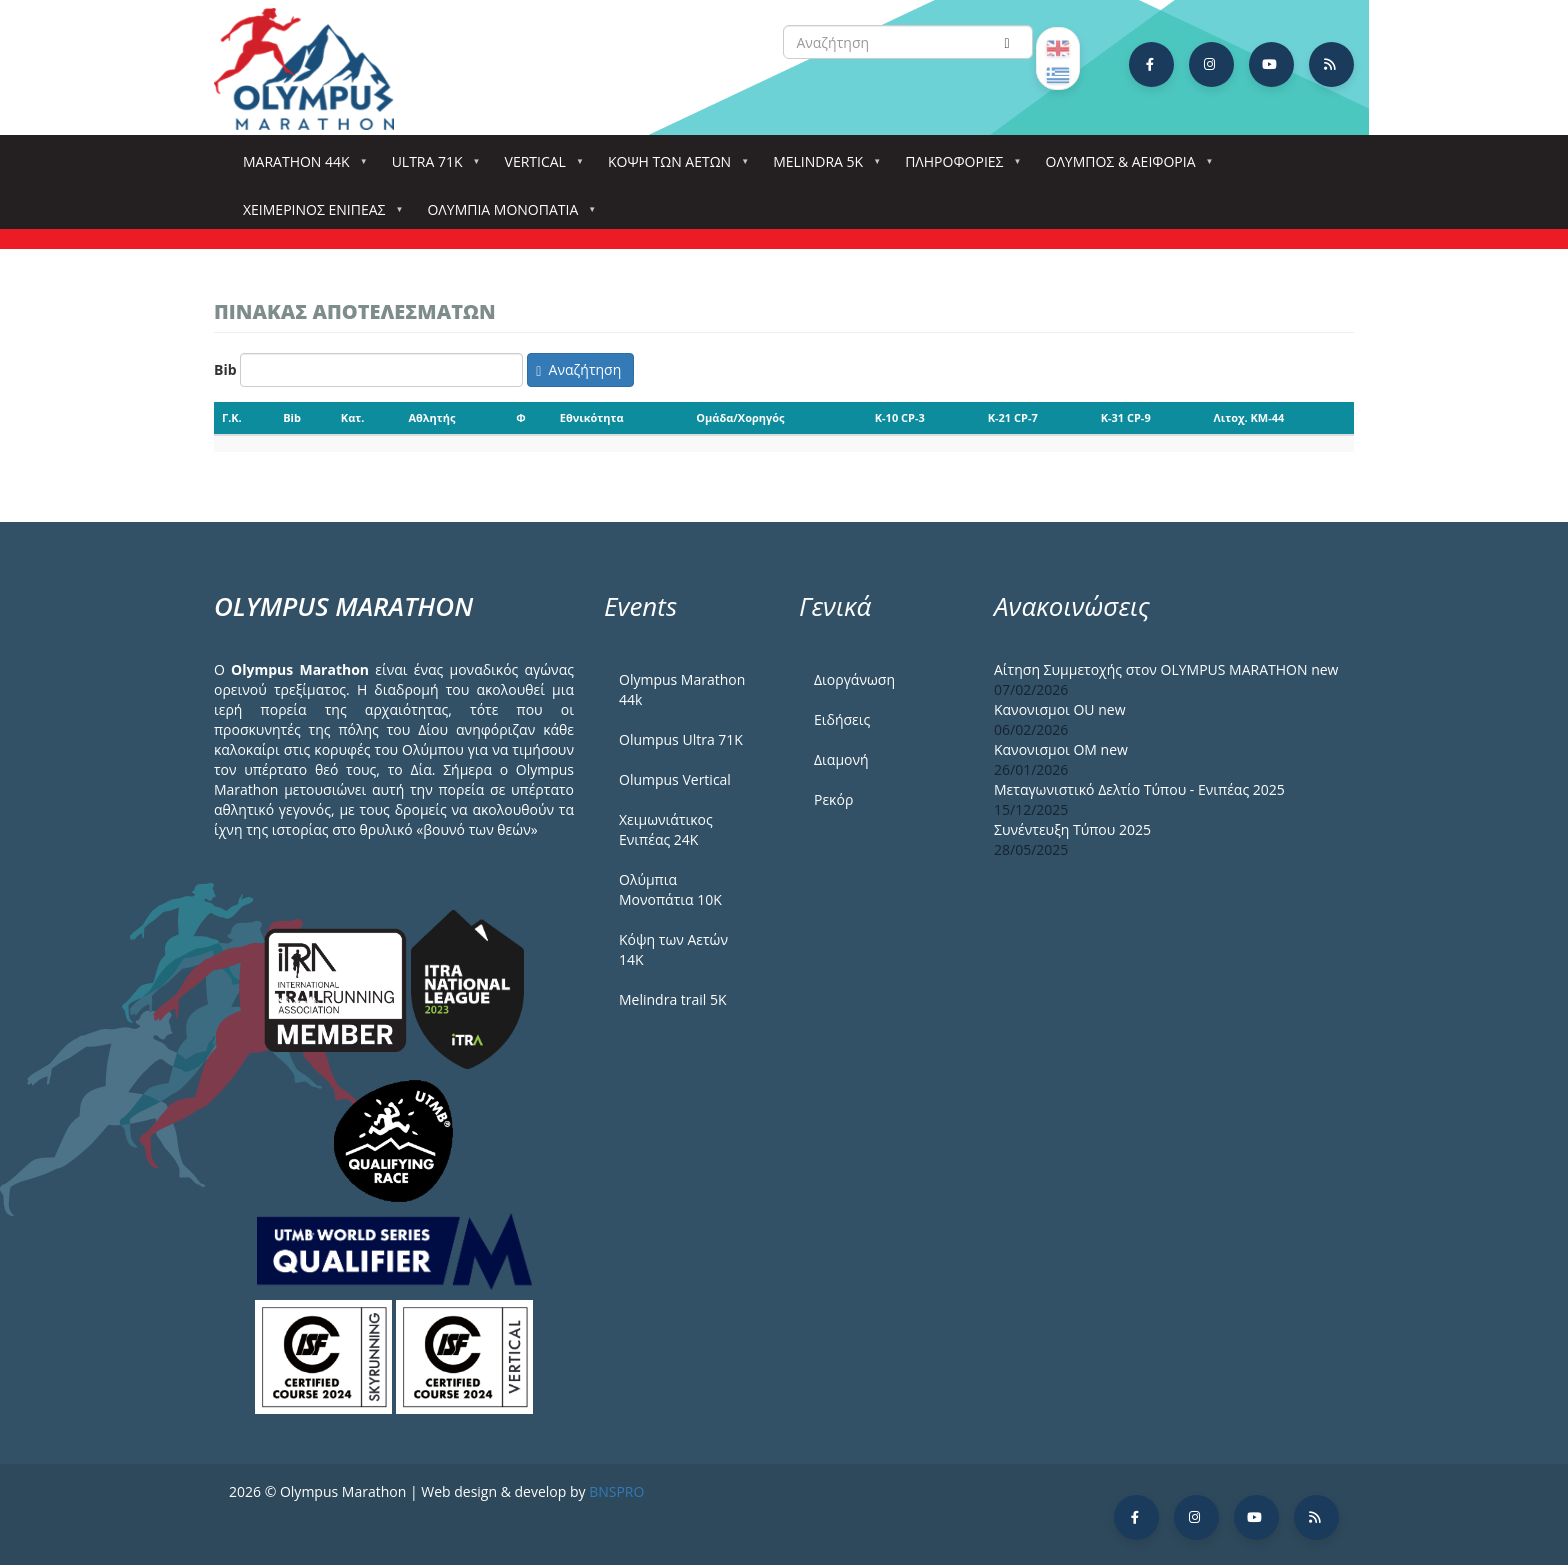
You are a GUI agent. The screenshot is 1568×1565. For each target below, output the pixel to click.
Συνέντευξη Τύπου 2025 (1072, 829)
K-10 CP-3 (900, 417)
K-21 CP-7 (1013, 417)
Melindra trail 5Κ (673, 999)
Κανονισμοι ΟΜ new (1061, 749)
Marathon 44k (300, 167)
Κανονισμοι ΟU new (1060, 709)
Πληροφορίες (958, 167)
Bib (225, 369)
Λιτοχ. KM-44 (1249, 417)
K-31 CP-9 (1126, 417)
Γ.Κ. (232, 417)
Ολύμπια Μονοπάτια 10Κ (670, 889)
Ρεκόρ (833, 799)
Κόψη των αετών (673, 167)
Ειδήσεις (842, 719)
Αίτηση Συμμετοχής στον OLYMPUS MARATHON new (1166, 669)
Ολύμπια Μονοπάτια (506, 215)
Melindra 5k (822, 167)
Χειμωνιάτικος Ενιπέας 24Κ (666, 829)
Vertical (539, 167)
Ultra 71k (431, 167)
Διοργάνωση (854, 679)
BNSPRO (616, 1491)
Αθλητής (431, 417)
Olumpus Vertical (675, 779)
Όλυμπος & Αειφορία (1125, 167)
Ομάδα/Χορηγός (740, 417)
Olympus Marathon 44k (682, 689)
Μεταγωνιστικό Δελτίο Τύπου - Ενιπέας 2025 (1139, 789)
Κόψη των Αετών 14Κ (673, 949)
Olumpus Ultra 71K (681, 739)
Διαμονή (841, 759)
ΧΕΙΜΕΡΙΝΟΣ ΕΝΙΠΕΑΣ (318, 215)
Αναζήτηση (578, 369)
